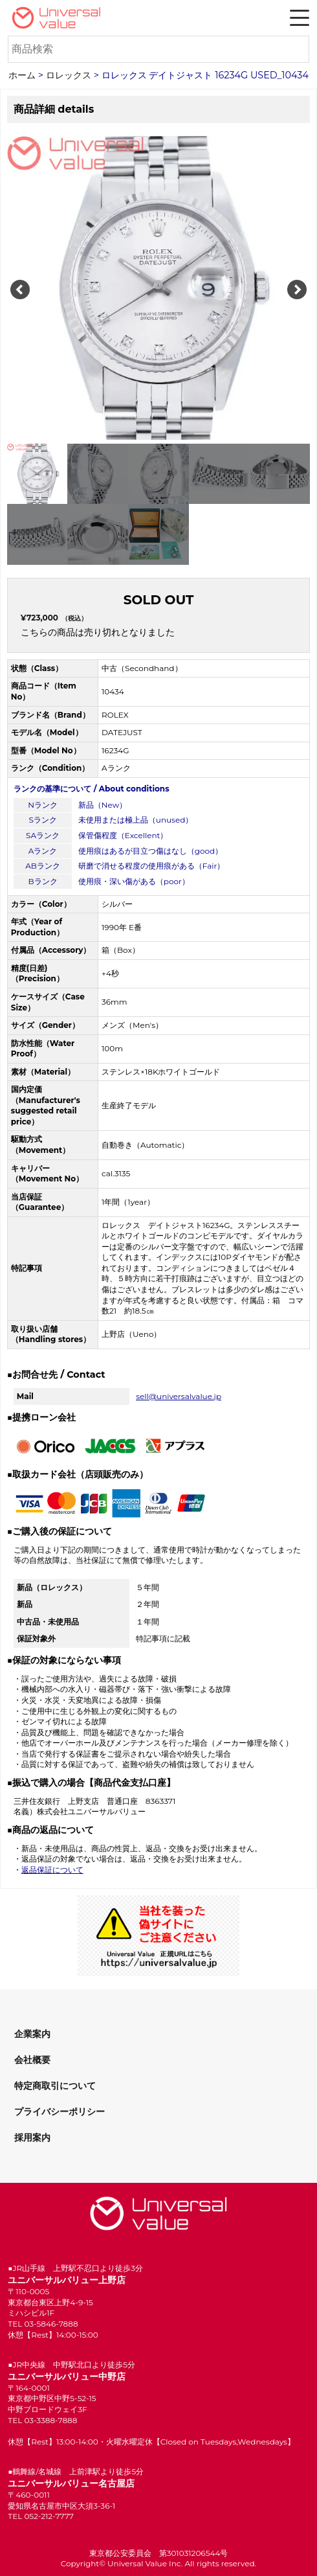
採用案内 (32, 2137)
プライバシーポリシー (59, 2111)
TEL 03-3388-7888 (42, 2420)
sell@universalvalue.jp (178, 1396)
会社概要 (32, 2060)
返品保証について (52, 1870)
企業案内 (32, 2034)
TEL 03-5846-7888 (43, 2324)
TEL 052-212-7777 (41, 2516)
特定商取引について (55, 2086)
